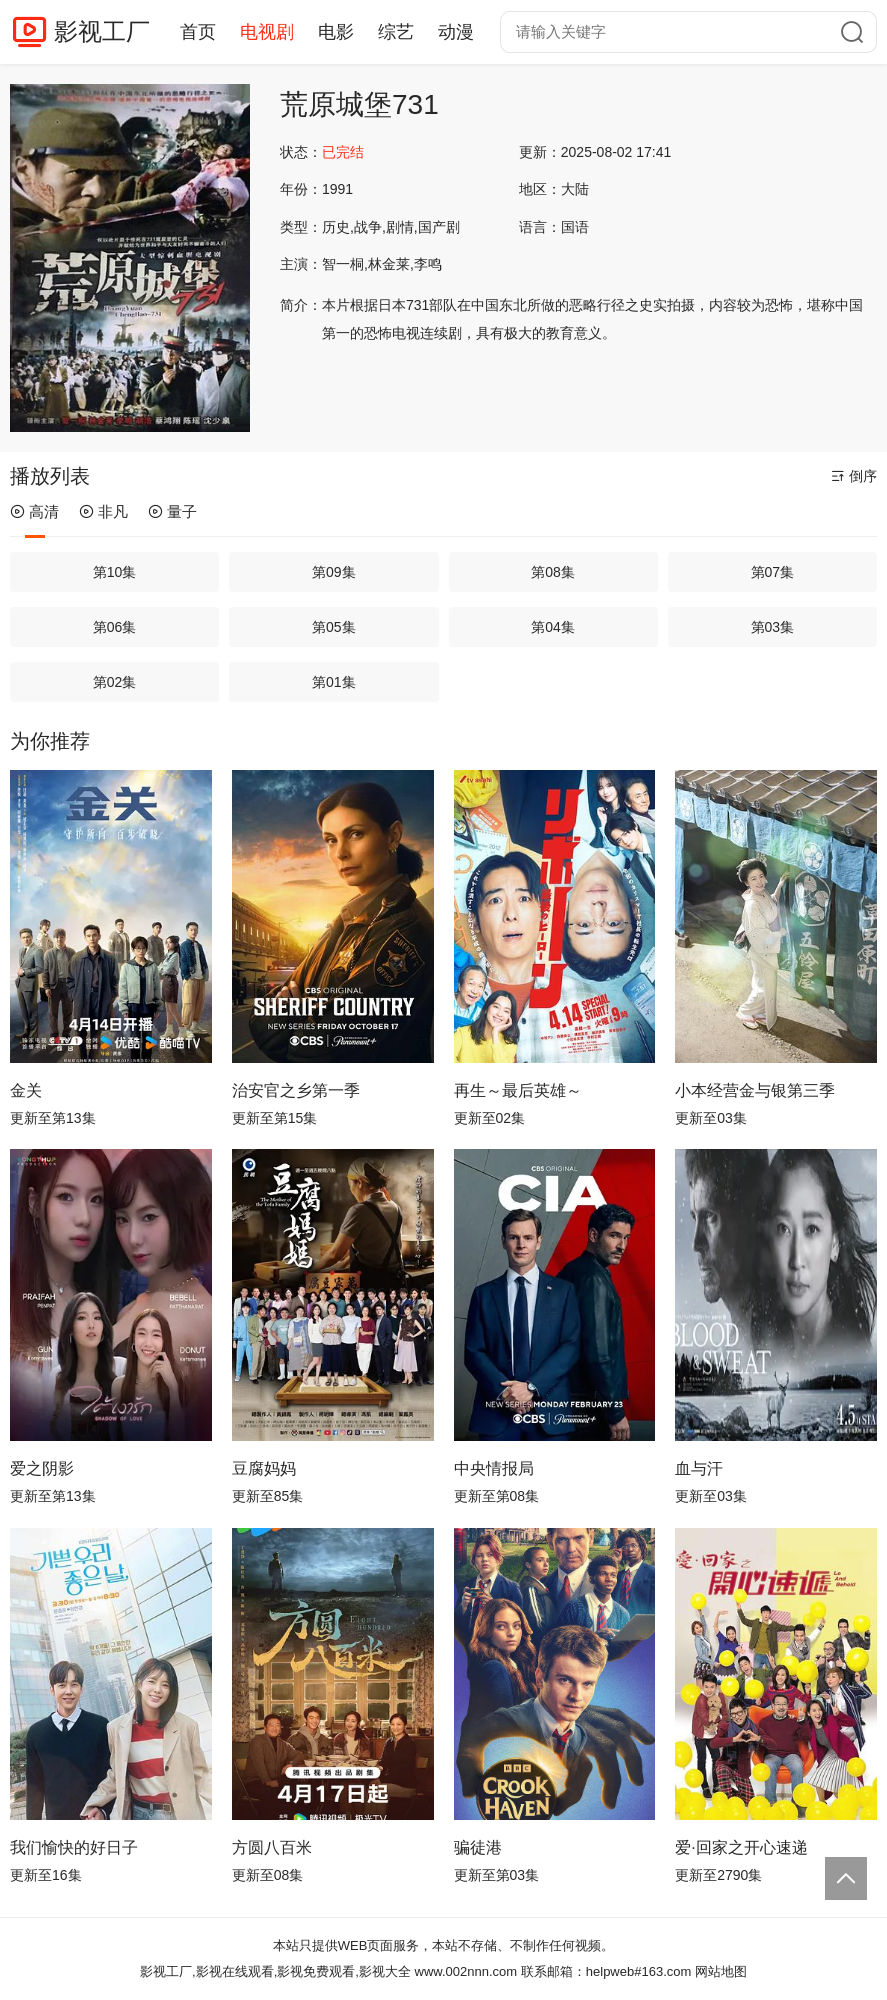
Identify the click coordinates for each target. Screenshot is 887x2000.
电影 (336, 32)
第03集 (773, 627)
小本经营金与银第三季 (755, 1090)
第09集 (334, 572)
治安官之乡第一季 (296, 1090)
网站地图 (721, 1971)
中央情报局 (494, 1468)
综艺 (396, 32)
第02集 (115, 682)
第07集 (773, 572)
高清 (34, 511)
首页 (198, 32)
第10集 (115, 572)
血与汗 (699, 1468)
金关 (26, 1090)
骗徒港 (478, 1847)
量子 (172, 511)
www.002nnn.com (466, 1971)
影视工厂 (102, 31)
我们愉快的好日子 (74, 1847)
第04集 (553, 627)
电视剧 (267, 32)
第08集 (553, 572)
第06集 (115, 627)
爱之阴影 (42, 1468)
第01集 (334, 682)
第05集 (334, 627)
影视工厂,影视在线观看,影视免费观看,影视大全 (275, 1971)
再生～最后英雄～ (518, 1090)
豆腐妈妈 (264, 1468)
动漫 (456, 32)
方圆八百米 (272, 1847)
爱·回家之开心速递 (741, 1847)
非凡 (103, 511)
